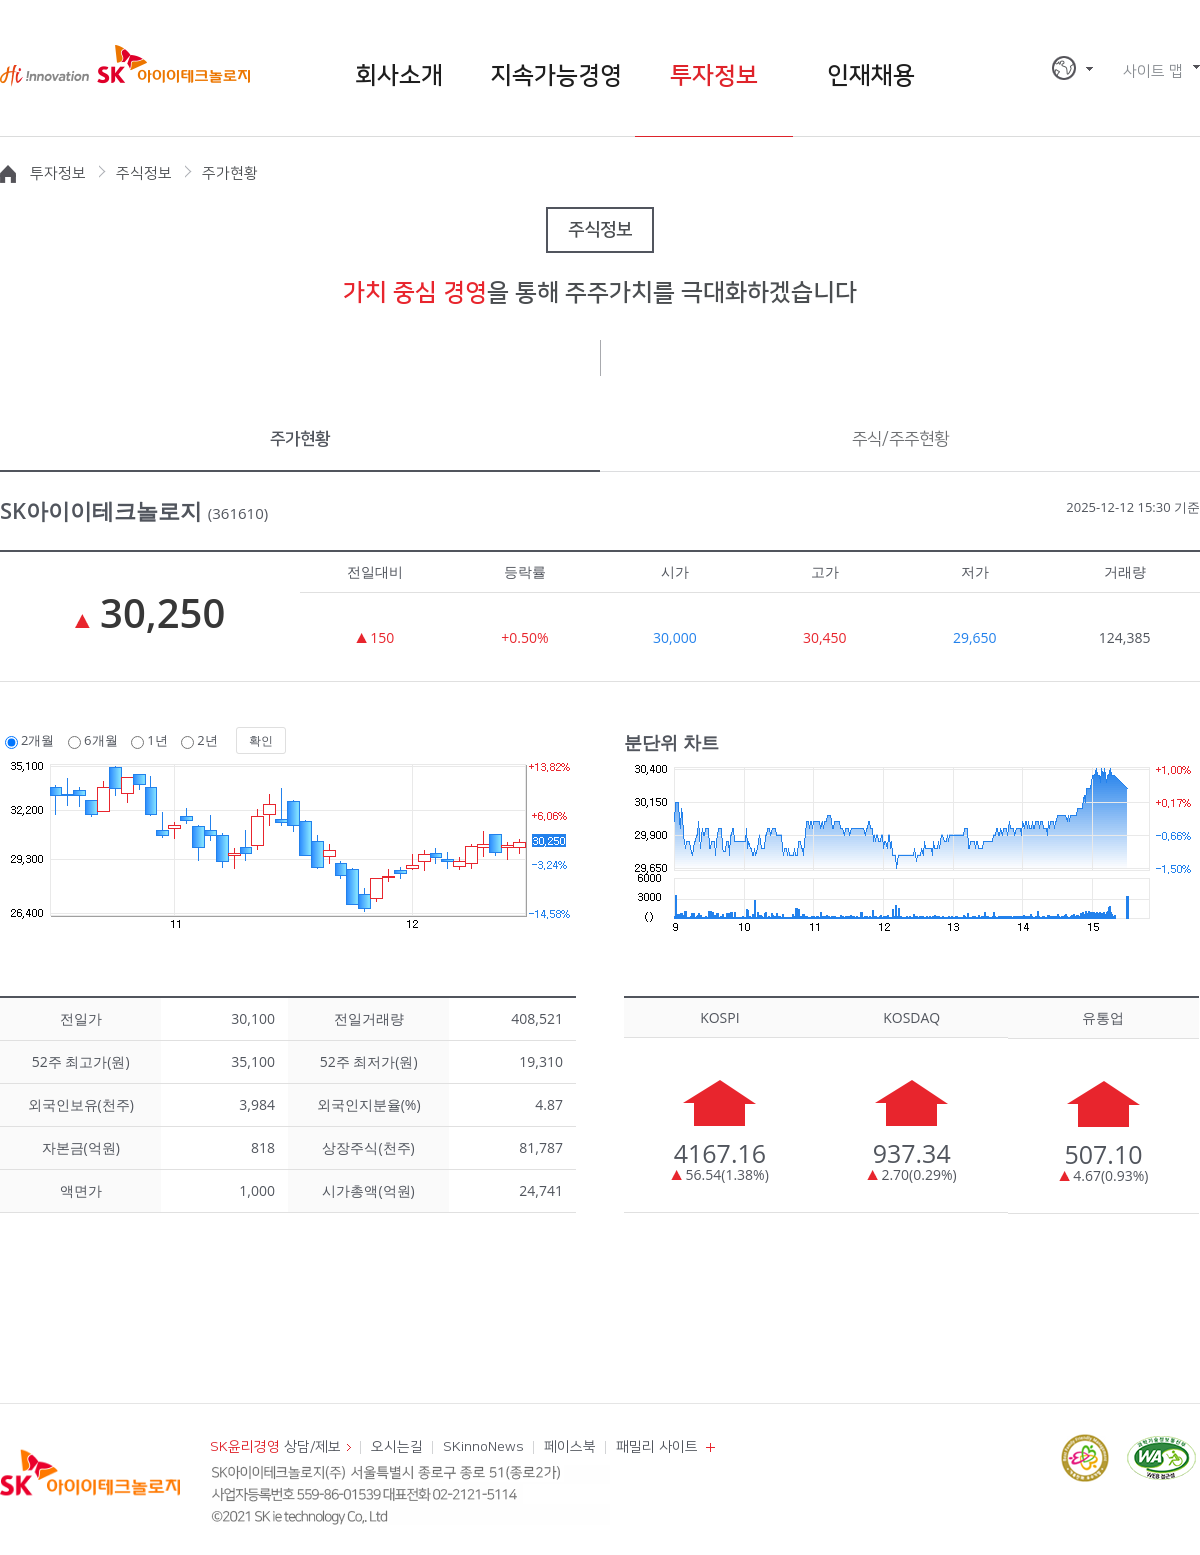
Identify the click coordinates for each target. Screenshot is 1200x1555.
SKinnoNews (483, 1447)
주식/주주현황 (900, 439)
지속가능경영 (556, 76)
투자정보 (714, 76)
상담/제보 (275, 1447)
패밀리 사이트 (657, 1447)
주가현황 (300, 439)
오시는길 (397, 1447)
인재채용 (871, 76)
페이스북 (570, 1447)
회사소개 (399, 76)
